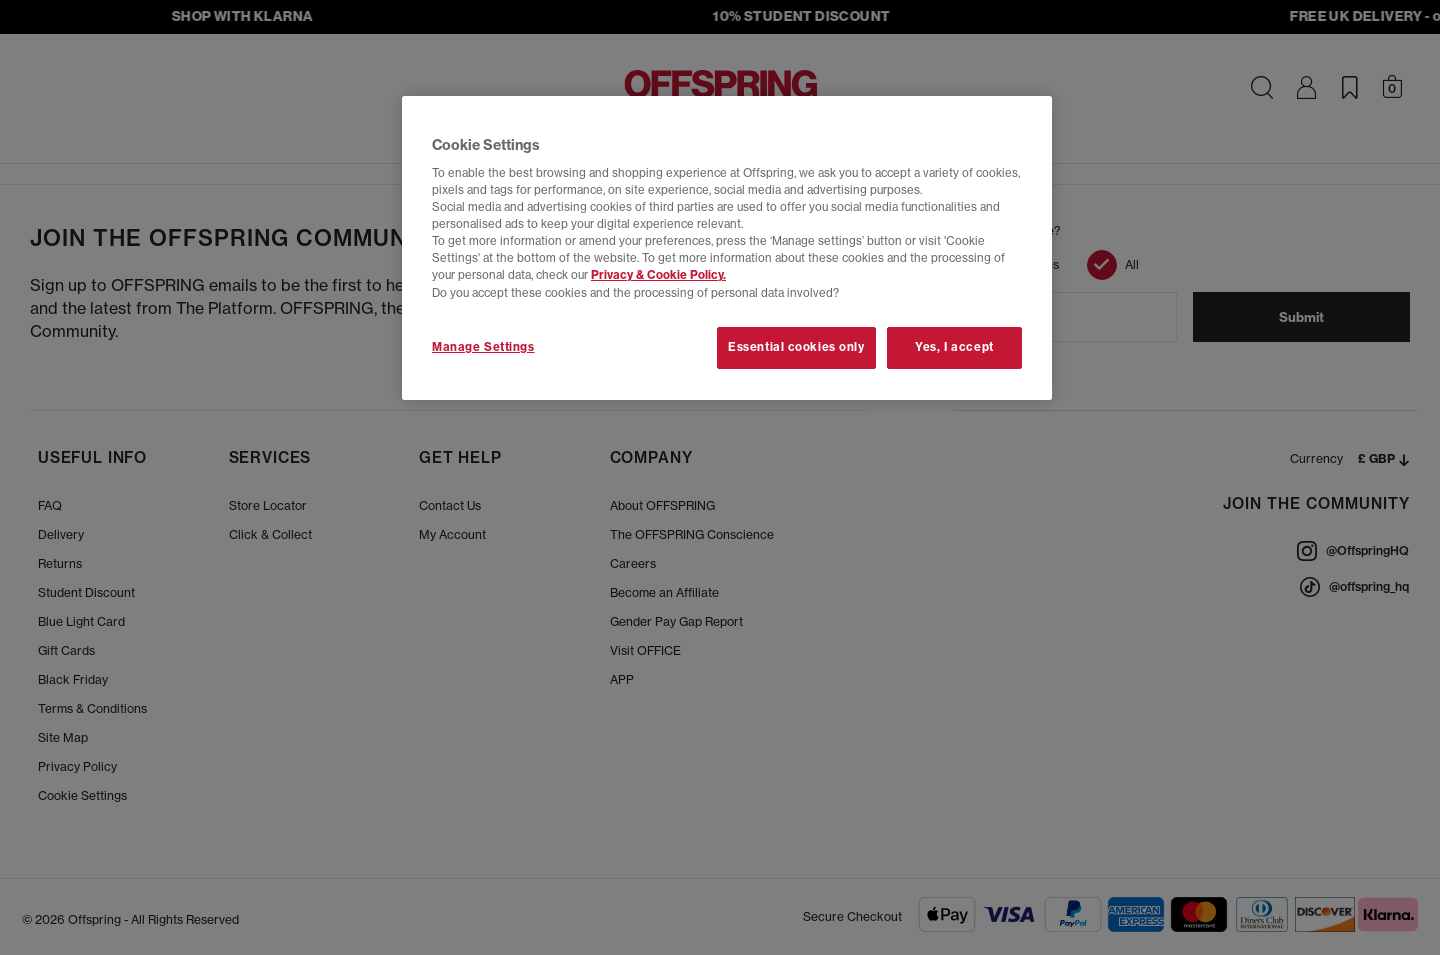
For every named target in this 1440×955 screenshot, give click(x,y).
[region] (727, 248)
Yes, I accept (954, 347)
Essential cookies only (796, 347)
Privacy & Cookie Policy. (658, 275)
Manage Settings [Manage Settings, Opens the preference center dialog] (483, 347)
